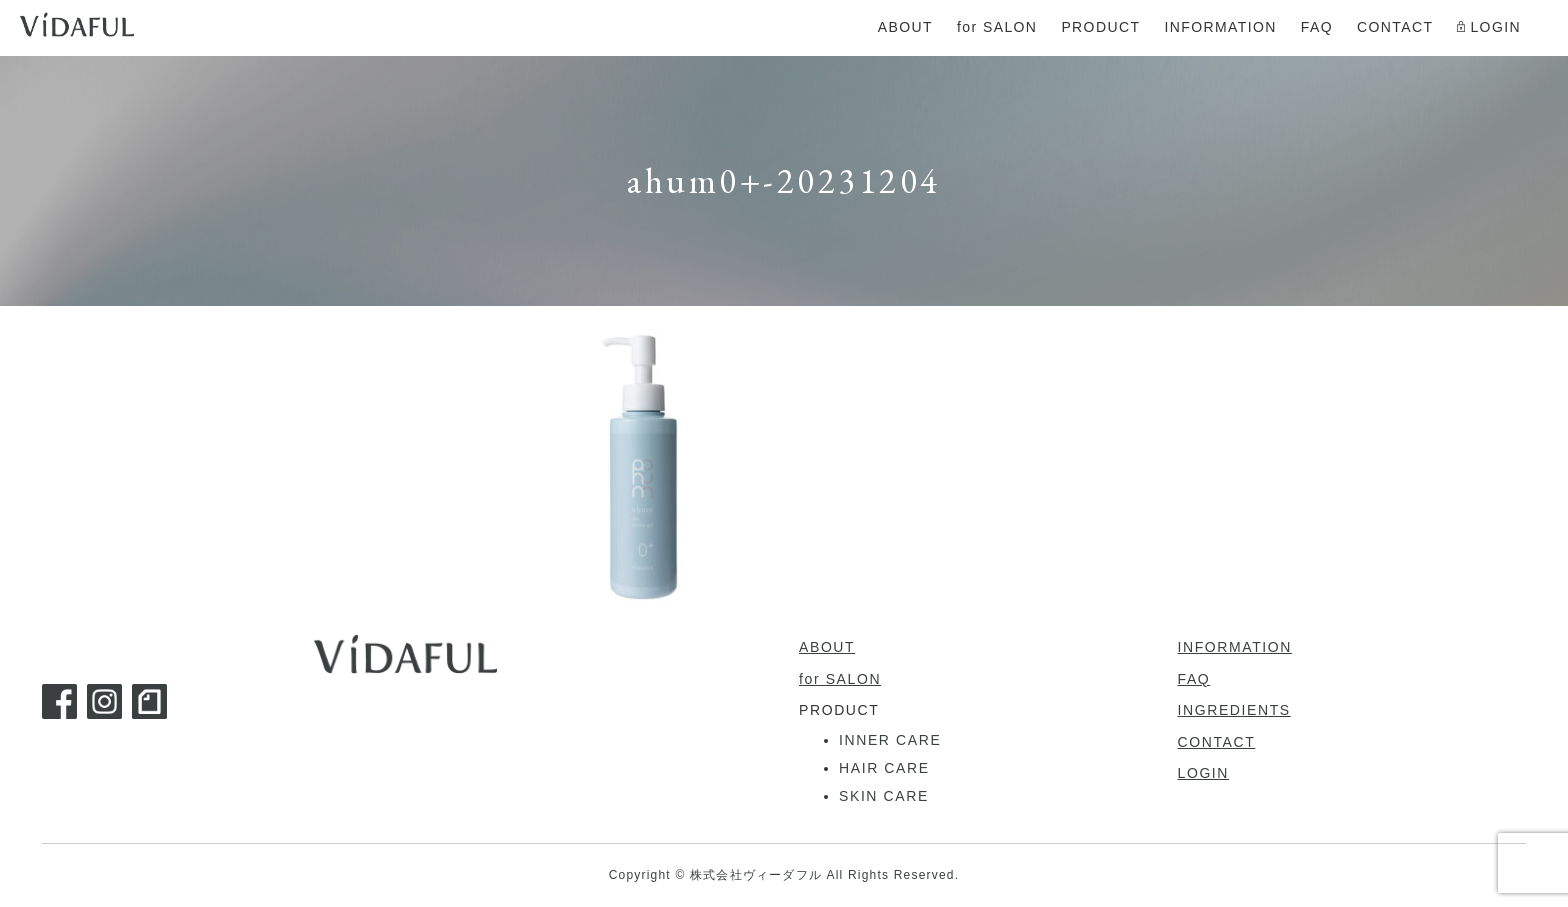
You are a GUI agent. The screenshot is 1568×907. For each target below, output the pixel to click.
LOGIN (1204, 773)
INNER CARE (890, 740)
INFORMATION (1235, 647)
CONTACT (1217, 742)
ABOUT (827, 647)
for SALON (840, 679)
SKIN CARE (884, 796)
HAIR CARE (884, 768)
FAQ (1194, 679)
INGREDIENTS (1234, 710)
